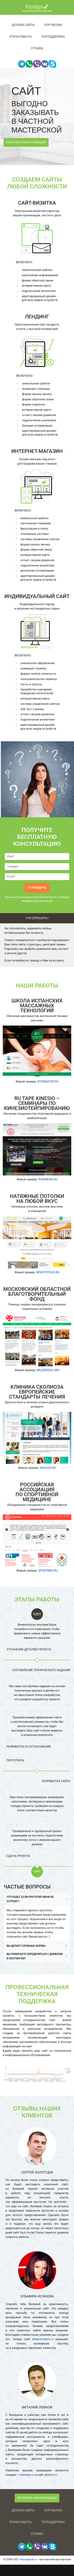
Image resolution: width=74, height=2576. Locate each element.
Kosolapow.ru (28, 2559)
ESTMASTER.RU (47, 1081)
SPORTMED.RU (48, 1570)
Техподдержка (53, 36)
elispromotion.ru (43, 2339)
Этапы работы (20, 36)
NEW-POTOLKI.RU (48, 1272)
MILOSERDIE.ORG (48, 1370)
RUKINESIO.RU (48, 1179)
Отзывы (37, 48)
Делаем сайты (23, 25)
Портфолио (53, 25)
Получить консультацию (26, 142)
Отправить (37, 887)
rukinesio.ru (26, 2475)
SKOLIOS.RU (48, 1468)
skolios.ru (50, 2475)
